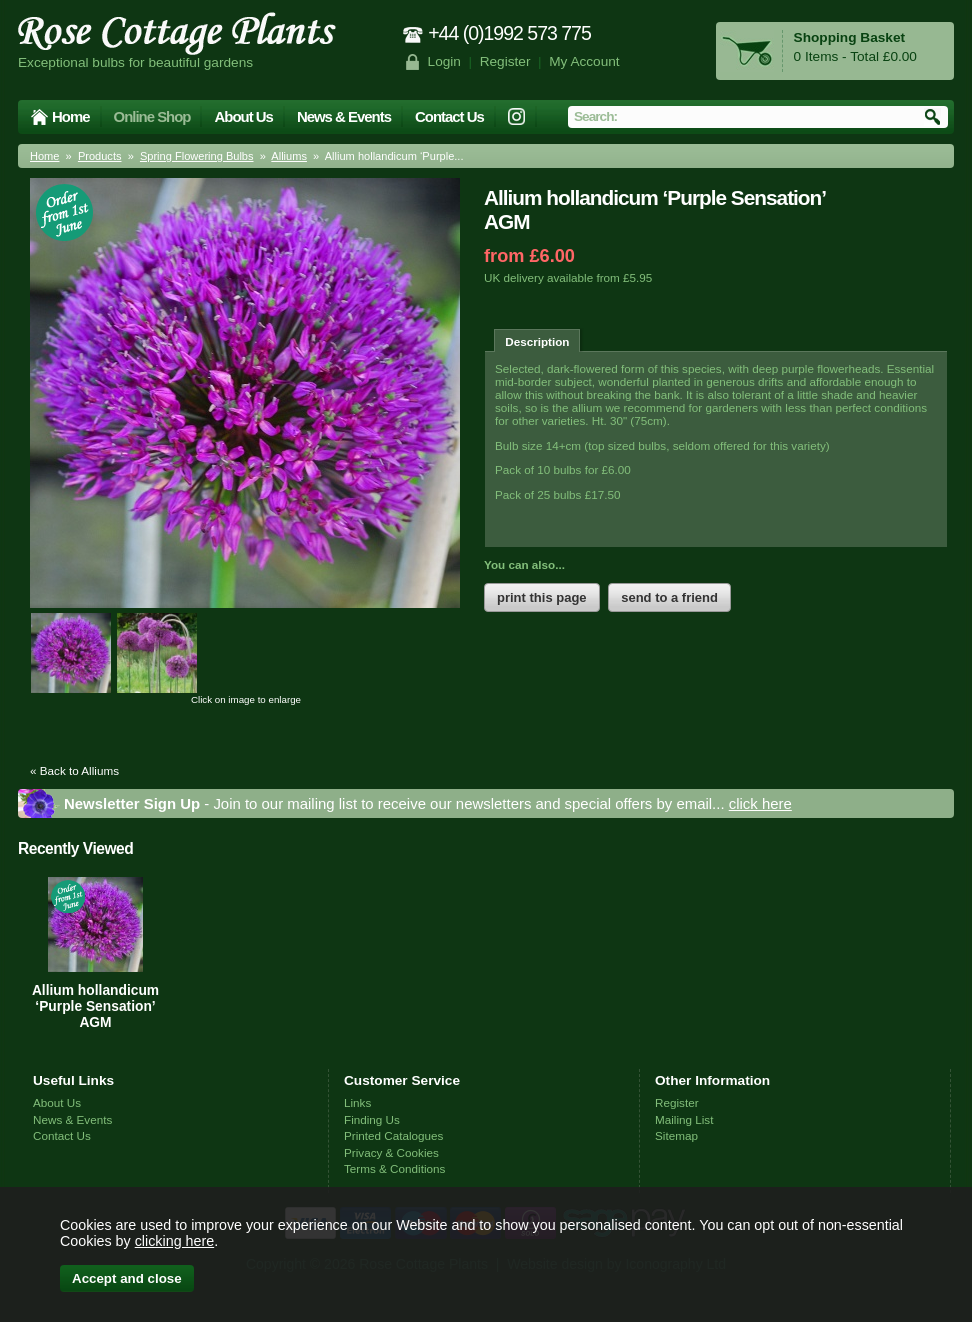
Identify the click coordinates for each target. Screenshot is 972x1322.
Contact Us (449, 116)
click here (760, 803)
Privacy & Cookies (391, 1152)
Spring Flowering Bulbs (197, 156)
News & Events (344, 116)
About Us (243, 116)
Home (71, 116)
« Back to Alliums (74, 770)
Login (444, 61)
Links (357, 1102)
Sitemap (676, 1135)
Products (100, 156)
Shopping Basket (849, 37)
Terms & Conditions (394, 1168)
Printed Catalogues (393, 1135)
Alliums (289, 156)
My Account (584, 61)
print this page (542, 597)
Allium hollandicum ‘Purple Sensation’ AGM (95, 1006)
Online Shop (152, 116)
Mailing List (684, 1119)
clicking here (174, 1241)
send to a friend (669, 597)
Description (537, 341)
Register (505, 61)
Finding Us (372, 1119)
